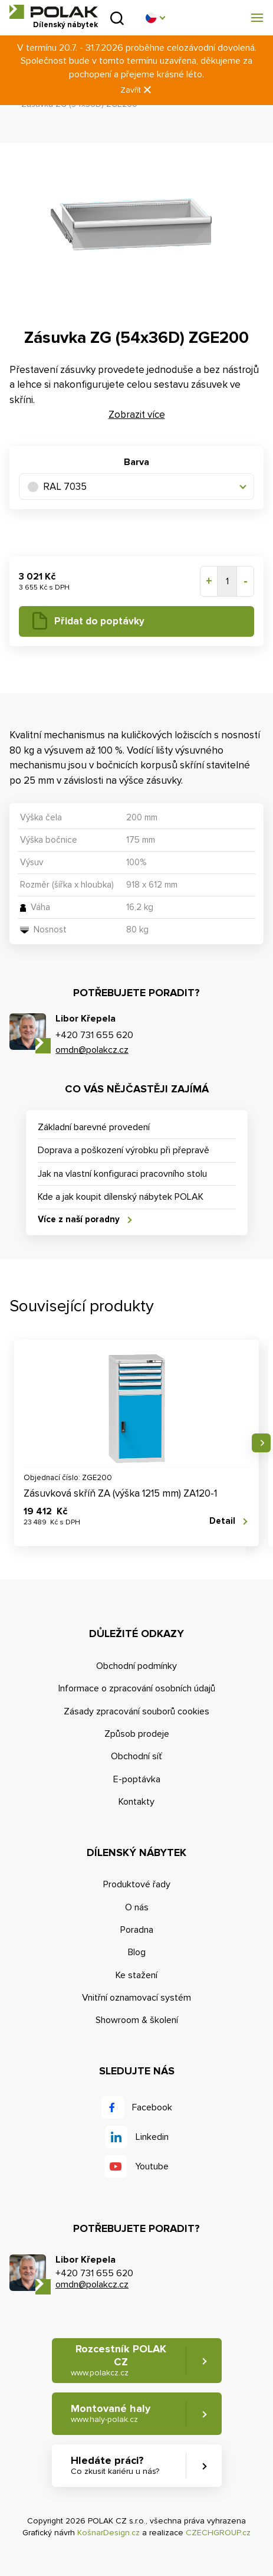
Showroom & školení (137, 2020)
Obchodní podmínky (136, 1666)
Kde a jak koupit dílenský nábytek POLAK (120, 1197)
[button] (155, 17)
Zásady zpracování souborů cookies (136, 1711)
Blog (137, 1952)
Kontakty (136, 1802)
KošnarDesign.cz (108, 2533)
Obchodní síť (136, 1756)
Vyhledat (117, 18)
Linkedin (152, 2137)
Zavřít (136, 90)
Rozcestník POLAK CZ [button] (118, 2360)
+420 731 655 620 (94, 1035)
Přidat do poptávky (99, 621)
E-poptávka (136, 1779)
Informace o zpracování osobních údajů (136, 1688)
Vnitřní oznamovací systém (136, 1998)
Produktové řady (136, 1884)
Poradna (136, 1930)
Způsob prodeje (136, 1734)
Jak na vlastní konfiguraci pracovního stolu (122, 1174)
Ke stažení (136, 1975)
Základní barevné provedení (94, 1127)
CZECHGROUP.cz (218, 2533)
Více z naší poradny (79, 1219)
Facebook (152, 2107)
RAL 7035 (57, 486)
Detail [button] (222, 1521)
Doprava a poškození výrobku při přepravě (123, 1150)
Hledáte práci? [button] (115, 2465)
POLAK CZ (53, 12)
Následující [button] (261, 1442)
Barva (136, 462)
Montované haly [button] (110, 2413)
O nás (137, 1907)
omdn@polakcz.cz (92, 1050)
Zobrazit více (136, 414)
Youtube (152, 2166)
